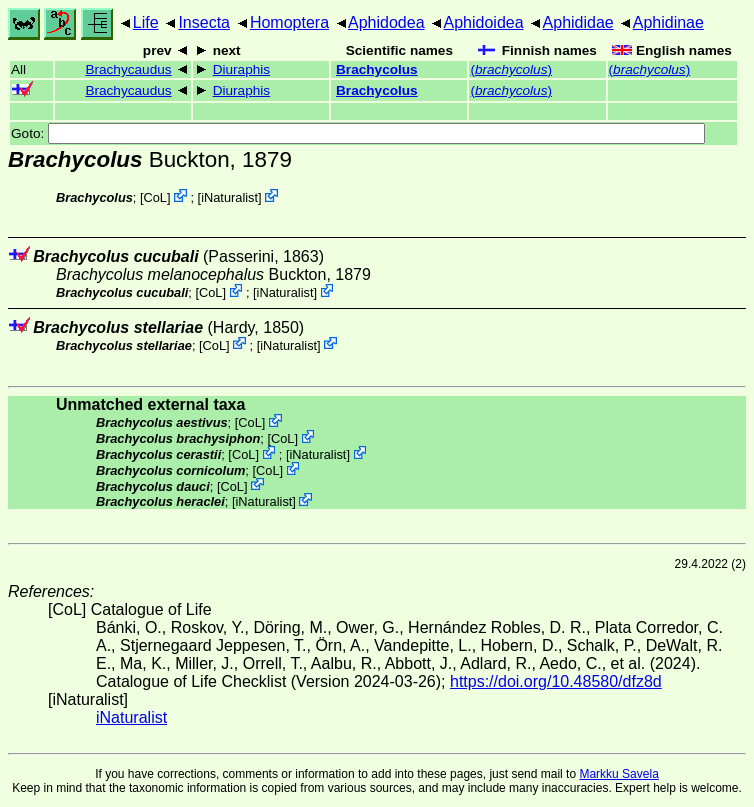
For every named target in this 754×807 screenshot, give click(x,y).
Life (146, 22)
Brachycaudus (128, 69)
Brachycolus (377, 69)
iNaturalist (229, 197)
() (511, 69)
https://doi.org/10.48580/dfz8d (556, 681)
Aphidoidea (484, 22)
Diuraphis (241, 69)
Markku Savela (618, 774)
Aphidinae (668, 22)
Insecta (204, 22)
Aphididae (578, 22)
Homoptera (289, 22)
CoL (155, 197)
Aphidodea (386, 22)
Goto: (358, 133)
